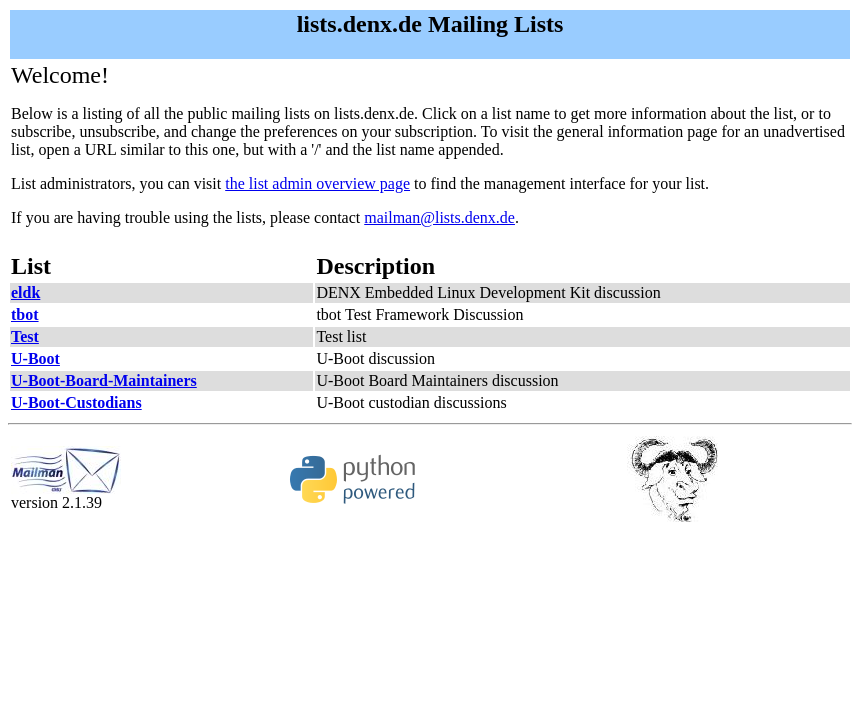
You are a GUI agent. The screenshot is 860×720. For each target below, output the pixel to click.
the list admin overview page (317, 183)
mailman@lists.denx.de (439, 217)
